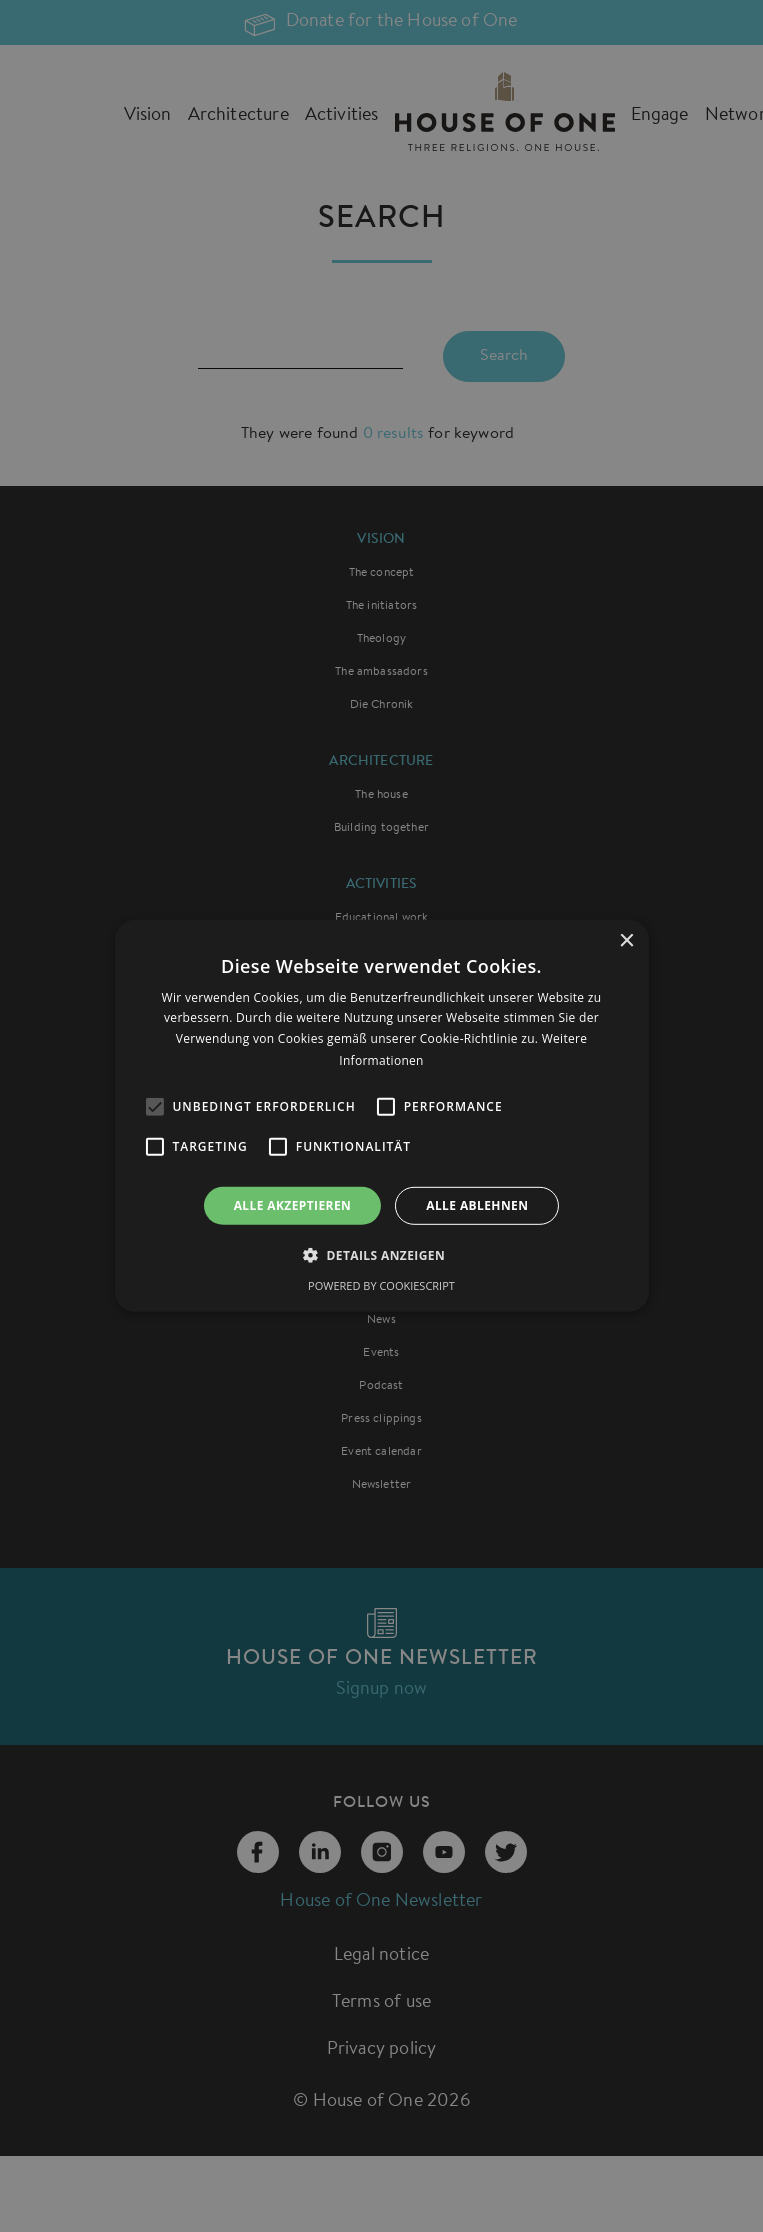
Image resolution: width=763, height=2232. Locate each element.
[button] (381, 1255)
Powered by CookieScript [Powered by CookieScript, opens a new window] (381, 1285)
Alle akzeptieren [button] (293, 1205)
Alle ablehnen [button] (477, 1205)
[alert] (381, 1116)
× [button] (626, 941)
